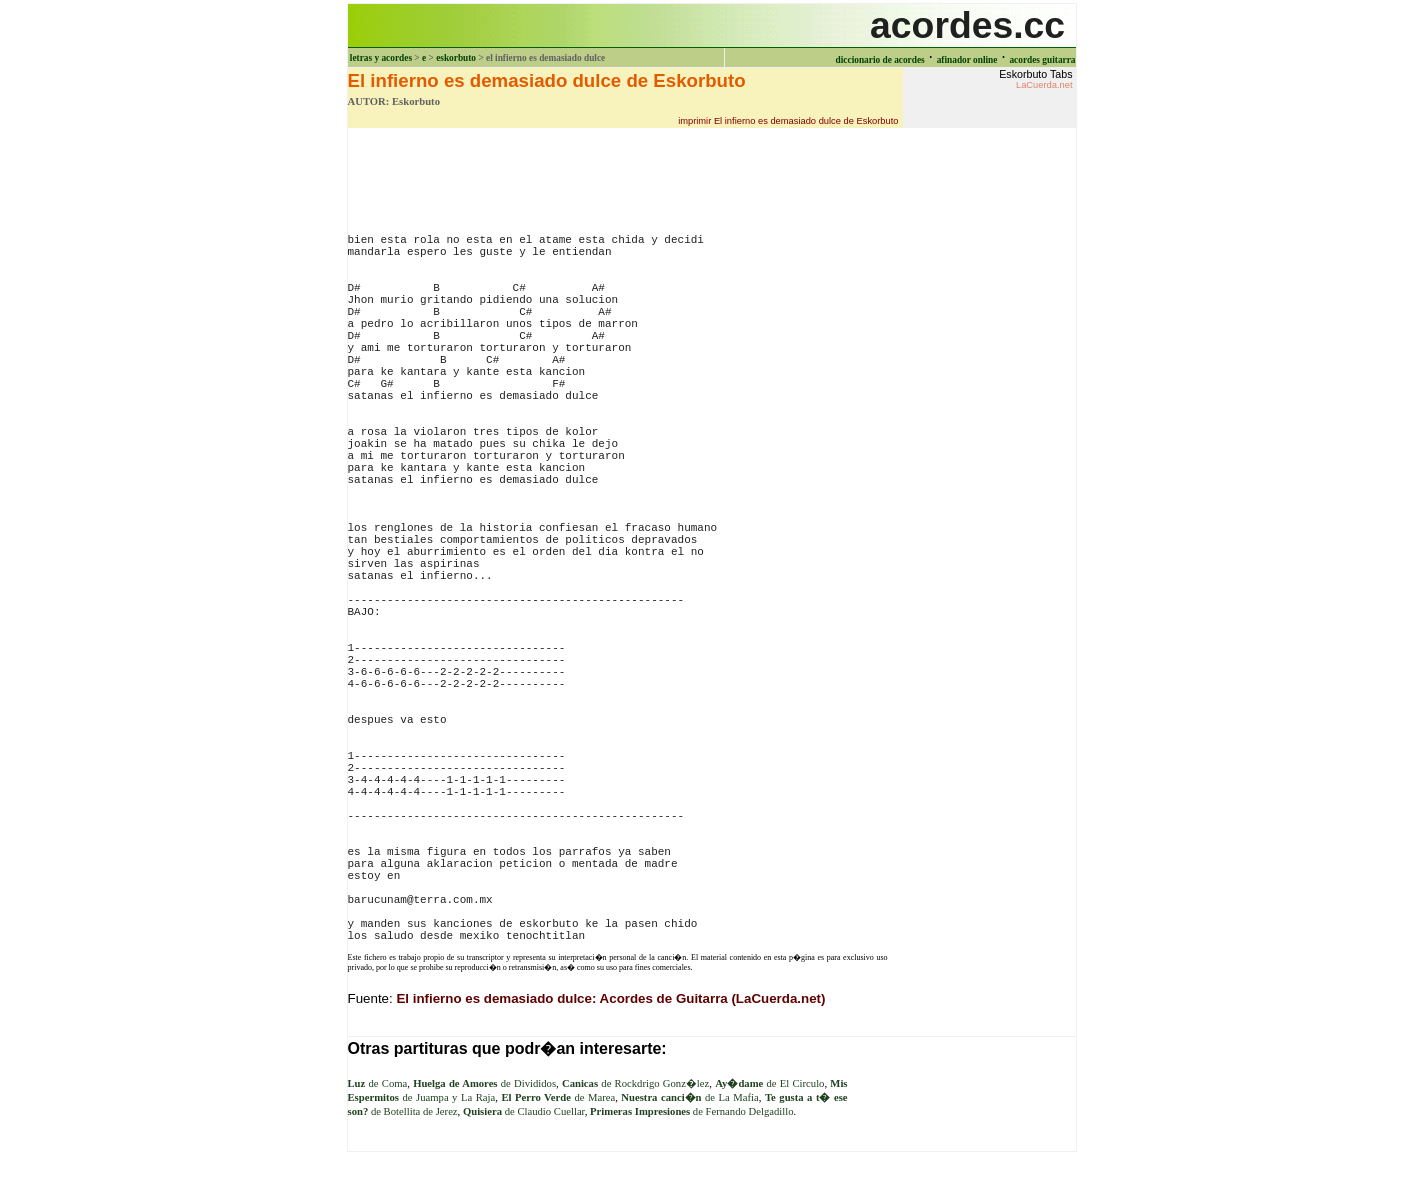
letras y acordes (381, 58)
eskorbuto (456, 58)
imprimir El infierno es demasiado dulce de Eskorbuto (788, 121)
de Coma (378, 1083)
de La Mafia (689, 1097)
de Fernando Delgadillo (691, 1111)
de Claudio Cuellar (524, 1111)
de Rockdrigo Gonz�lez (635, 1083)
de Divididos (484, 1083)
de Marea (558, 1097)
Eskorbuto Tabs (1035, 79)
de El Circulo (769, 1083)
